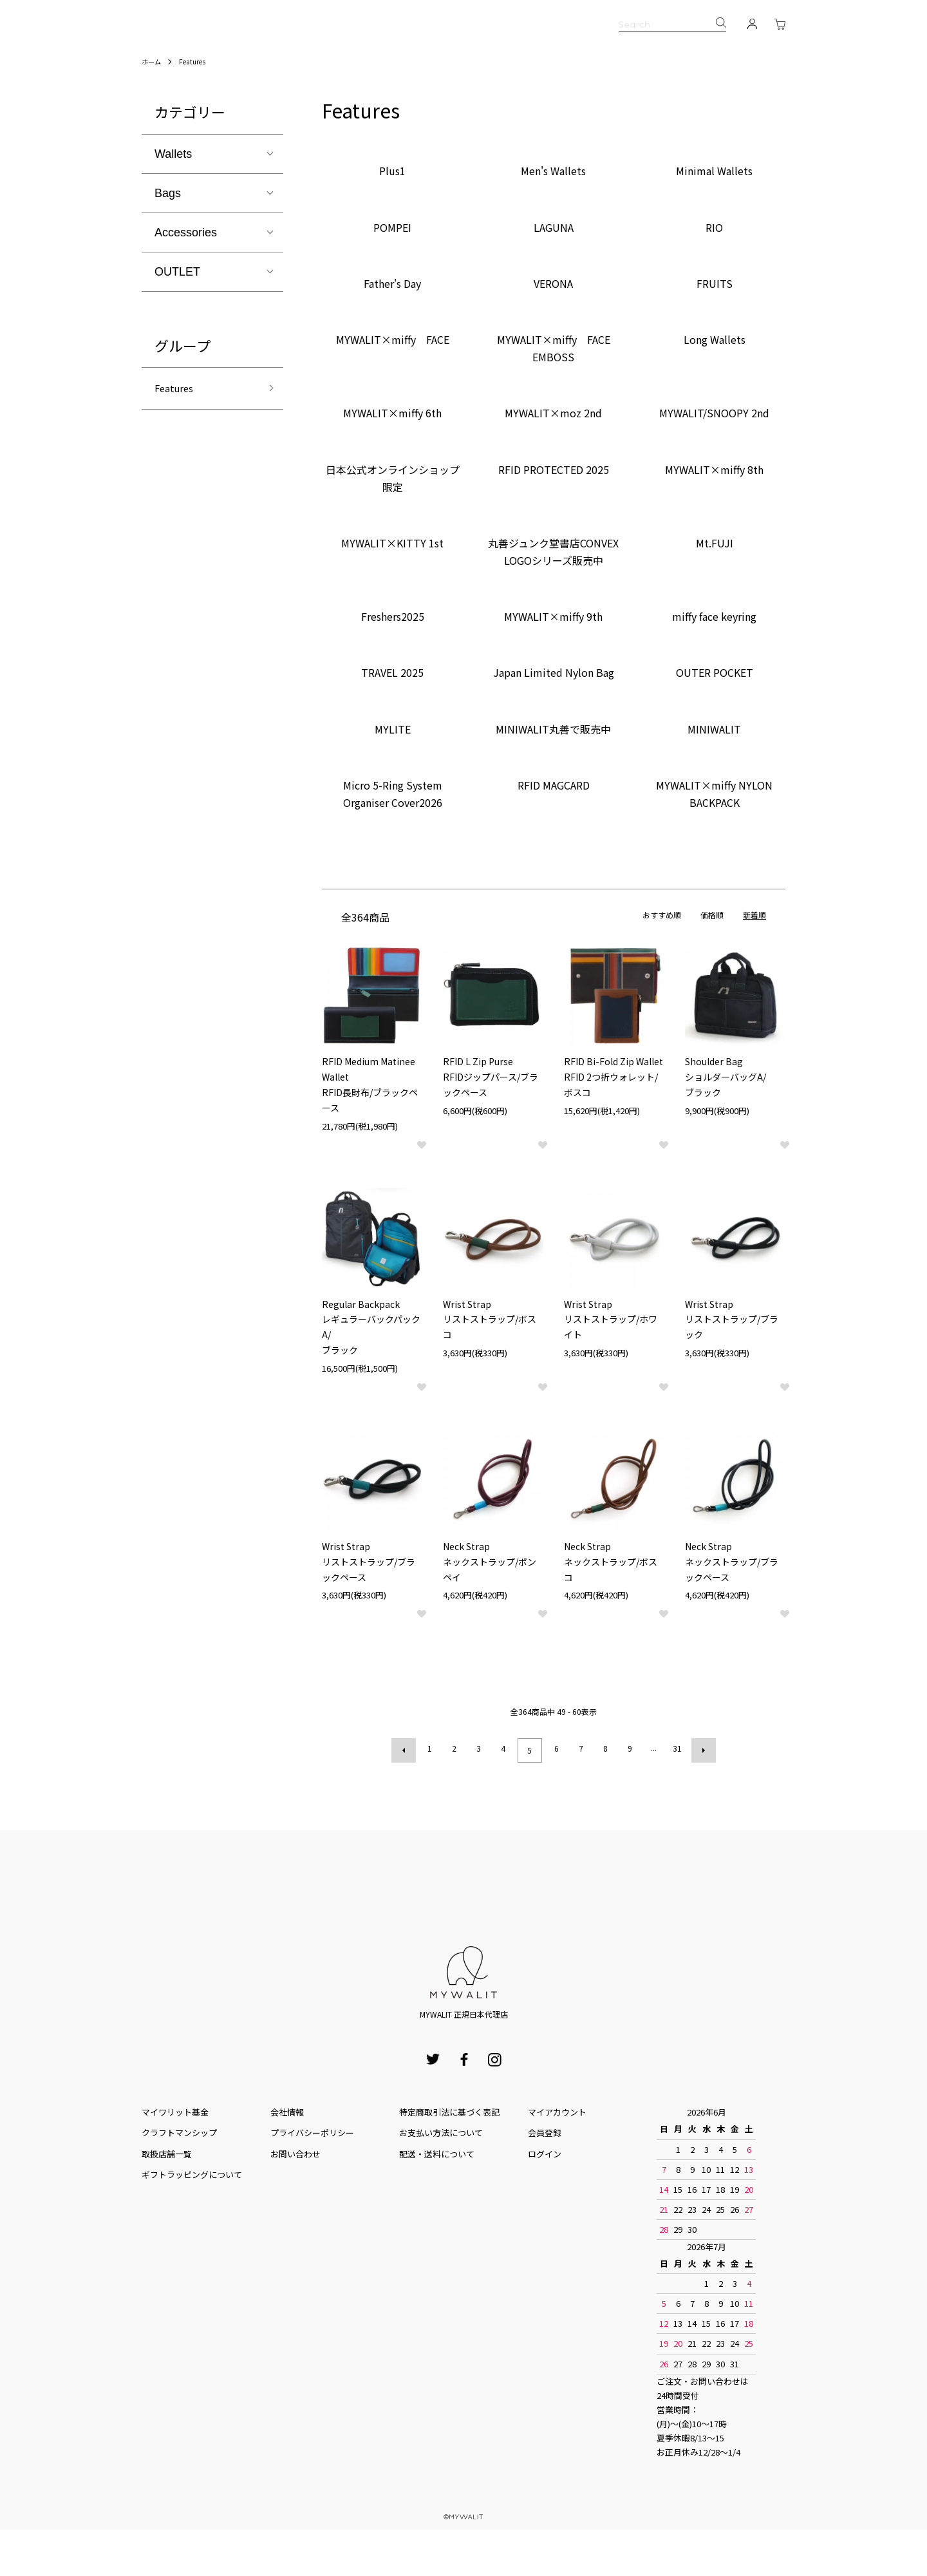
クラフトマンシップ (179, 2179)
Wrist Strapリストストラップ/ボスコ (489, 1370)
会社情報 (287, 2158)
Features (197, 111)
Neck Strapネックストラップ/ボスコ (610, 1612)
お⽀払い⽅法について (441, 2179)
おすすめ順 (661, 965)
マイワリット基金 (175, 2158)
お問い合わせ (295, 2199)
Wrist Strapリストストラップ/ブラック (731, 1370)
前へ (407, 1798)
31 (675, 1798)
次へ (699, 1798)
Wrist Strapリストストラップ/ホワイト (610, 1370)
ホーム (153, 111)
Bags (167, 243)
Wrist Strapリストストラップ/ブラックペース (368, 1612)
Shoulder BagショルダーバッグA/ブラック (725, 1127)
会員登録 (544, 2179)
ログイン (544, 2199)
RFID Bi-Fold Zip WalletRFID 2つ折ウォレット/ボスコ (613, 1127)
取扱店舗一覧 (167, 2199)
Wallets (173, 204)
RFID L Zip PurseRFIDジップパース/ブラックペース (490, 1127)
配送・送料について (436, 2199)
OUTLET (177, 322)
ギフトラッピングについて (192, 2221)
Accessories (185, 282)
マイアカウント (557, 2158)
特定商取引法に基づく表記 (449, 2158)
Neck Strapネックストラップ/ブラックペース (731, 1612)
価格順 (712, 965)
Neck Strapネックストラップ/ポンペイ (489, 1612)
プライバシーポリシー (312, 2179)
